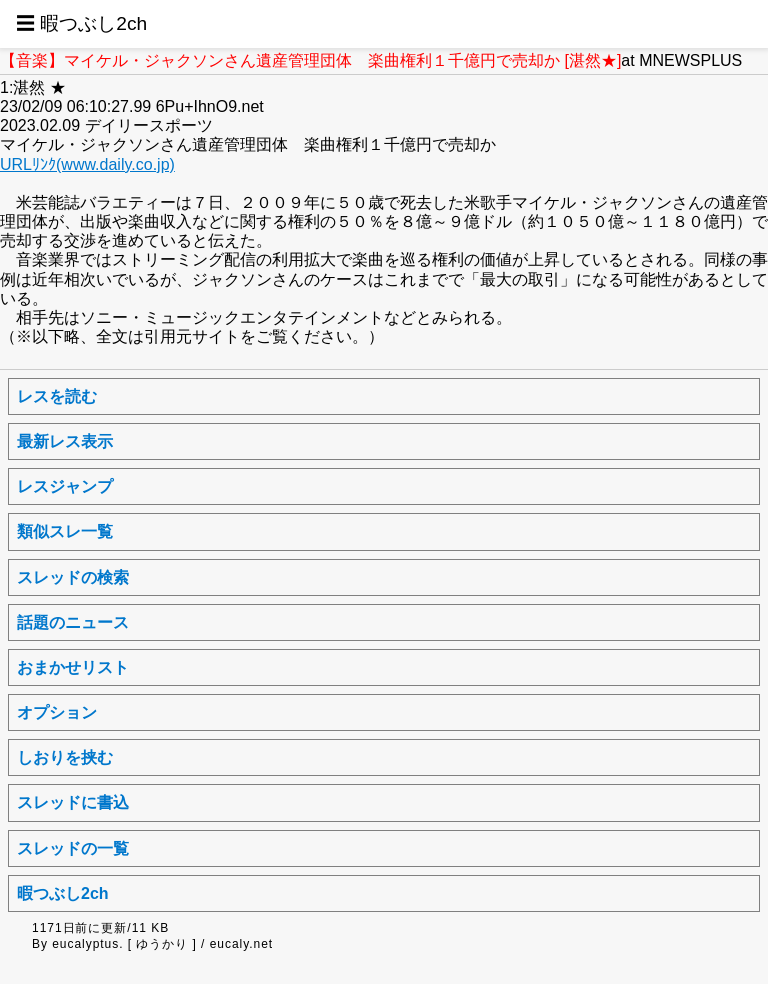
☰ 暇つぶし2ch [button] (81, 23)
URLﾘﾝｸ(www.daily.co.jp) (87, 164)
